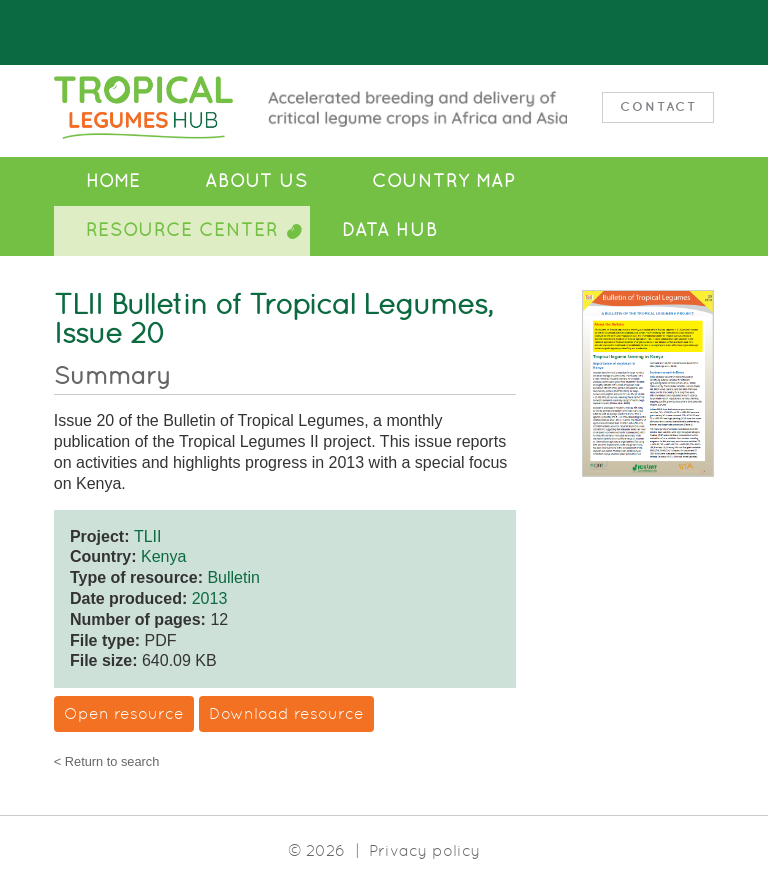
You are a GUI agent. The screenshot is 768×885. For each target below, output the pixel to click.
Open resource (124, 713)
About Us (256, 181)
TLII (148, 536)
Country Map (443, 181)
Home (113, 181)
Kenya (163, 556)
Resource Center (182, 230)
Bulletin (233, 577)
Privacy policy (424, 850)
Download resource (286, 713)
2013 (210, 598)
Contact (658, 106)
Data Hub (390, 230)
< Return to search (107, 762)
